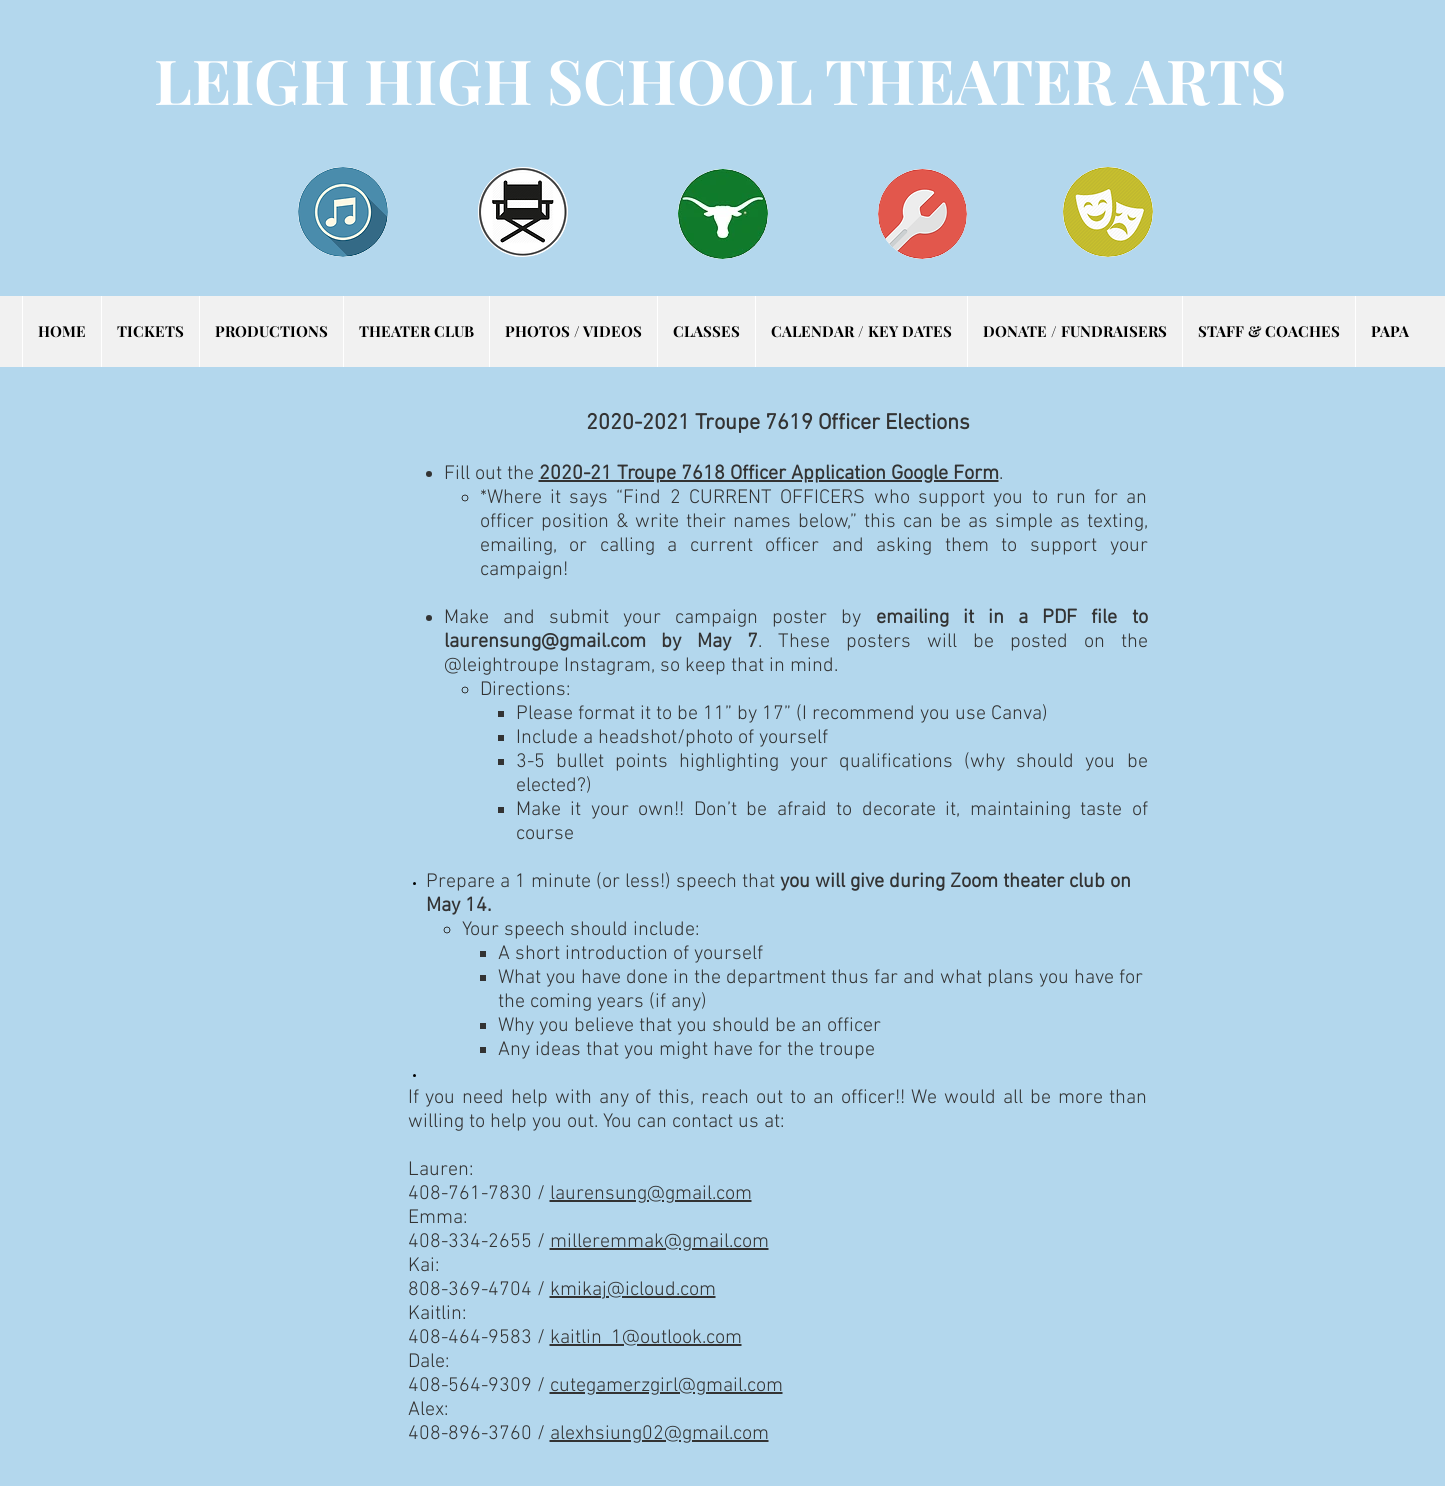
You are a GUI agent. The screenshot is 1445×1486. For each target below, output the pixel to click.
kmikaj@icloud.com (633, 1290)
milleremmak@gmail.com (659, 1242)
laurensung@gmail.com (545, 642)
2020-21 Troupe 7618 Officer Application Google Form (769, 474)
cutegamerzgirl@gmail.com (666, 1386)
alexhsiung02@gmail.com (659, 1434)
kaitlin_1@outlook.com (646, 1338)
